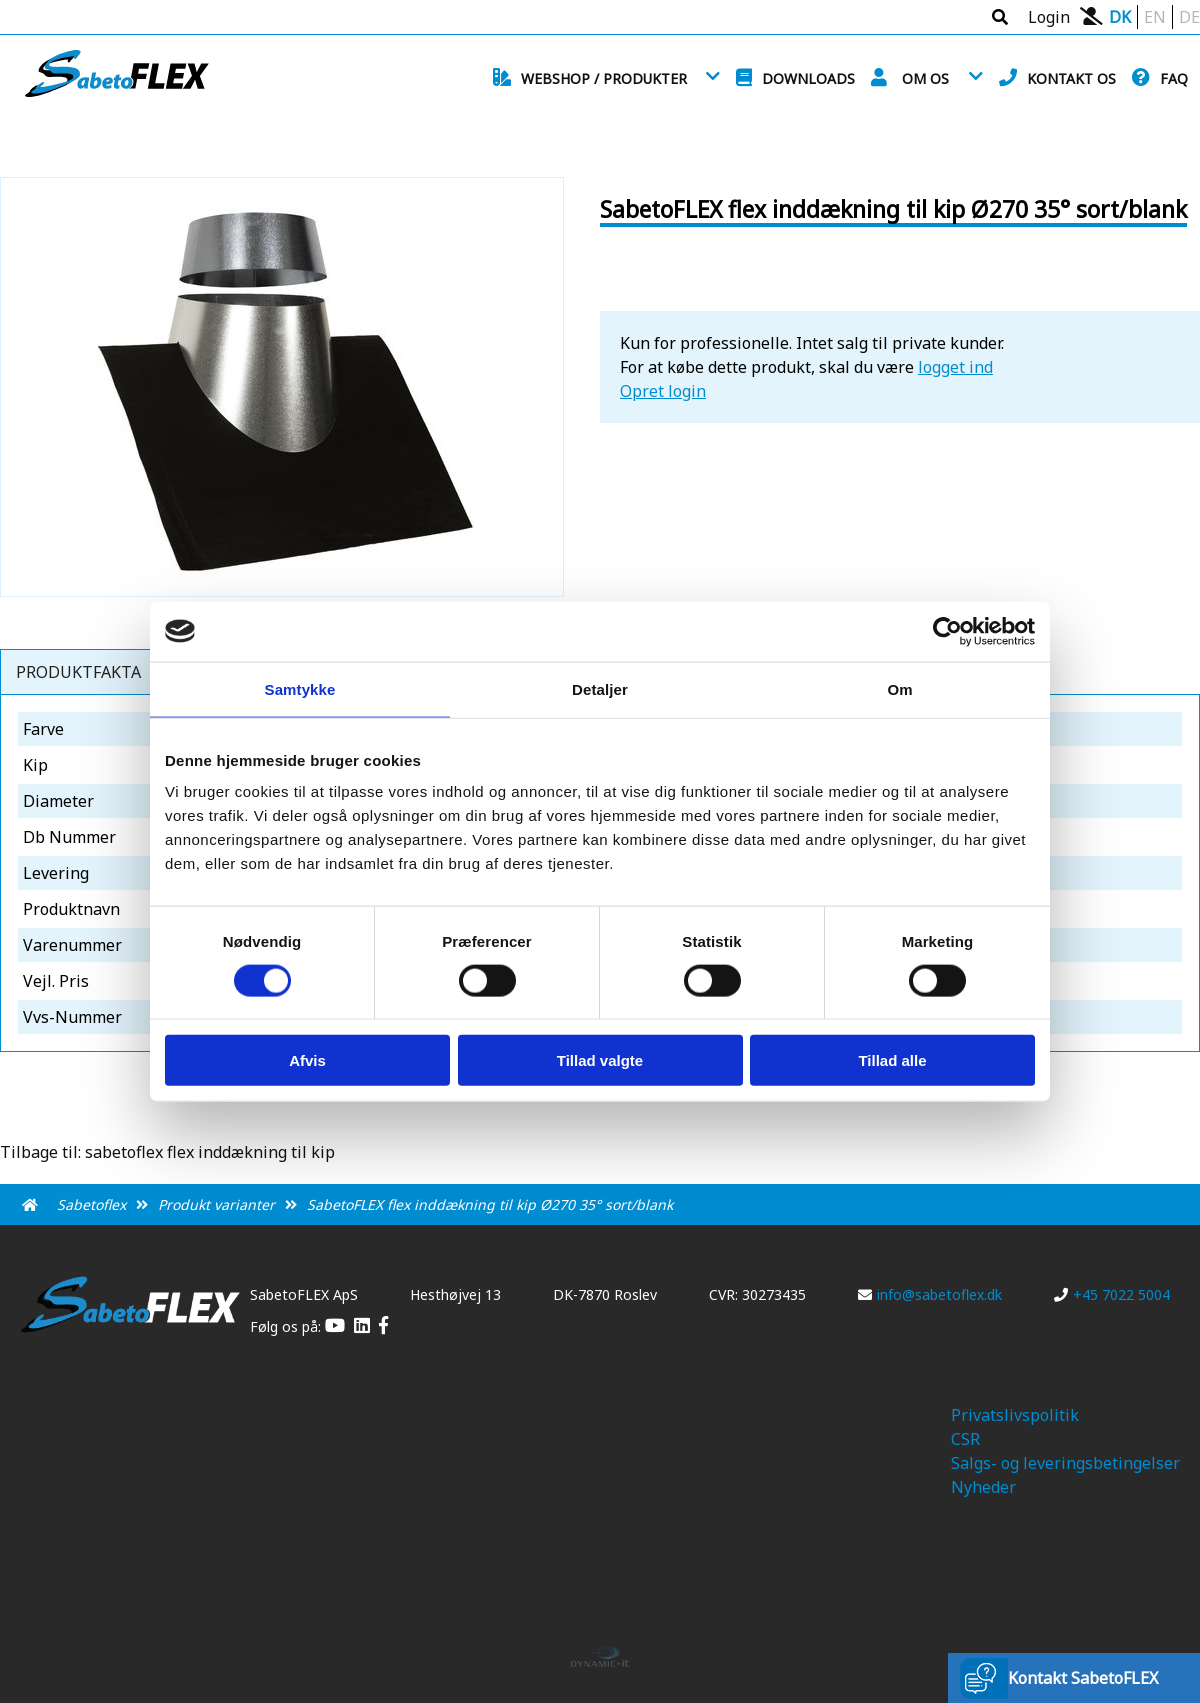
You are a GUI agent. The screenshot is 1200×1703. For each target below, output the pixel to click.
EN (1155, 17)
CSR (965, 1439)
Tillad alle (892, 1060)
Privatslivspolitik (1015, 1415)
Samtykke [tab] (300, 688)
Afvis (307, 1060)
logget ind (955, 367)
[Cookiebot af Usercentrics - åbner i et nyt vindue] (947, 631)
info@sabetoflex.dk (930, 1294)
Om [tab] (899, 688)
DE (1189, 17)
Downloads (808, 78)
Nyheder (983, 1487)
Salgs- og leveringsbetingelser (1065, 1463)
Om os (925, 78)
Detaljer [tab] (600, 688)
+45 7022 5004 (1112, 1294)
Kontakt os (1071, 78)
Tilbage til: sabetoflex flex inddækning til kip (167, 1152)
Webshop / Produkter (604, 78)
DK (1120, 17)
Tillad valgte (600, 1060)
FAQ (1174, 78)
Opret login (663, 391)
